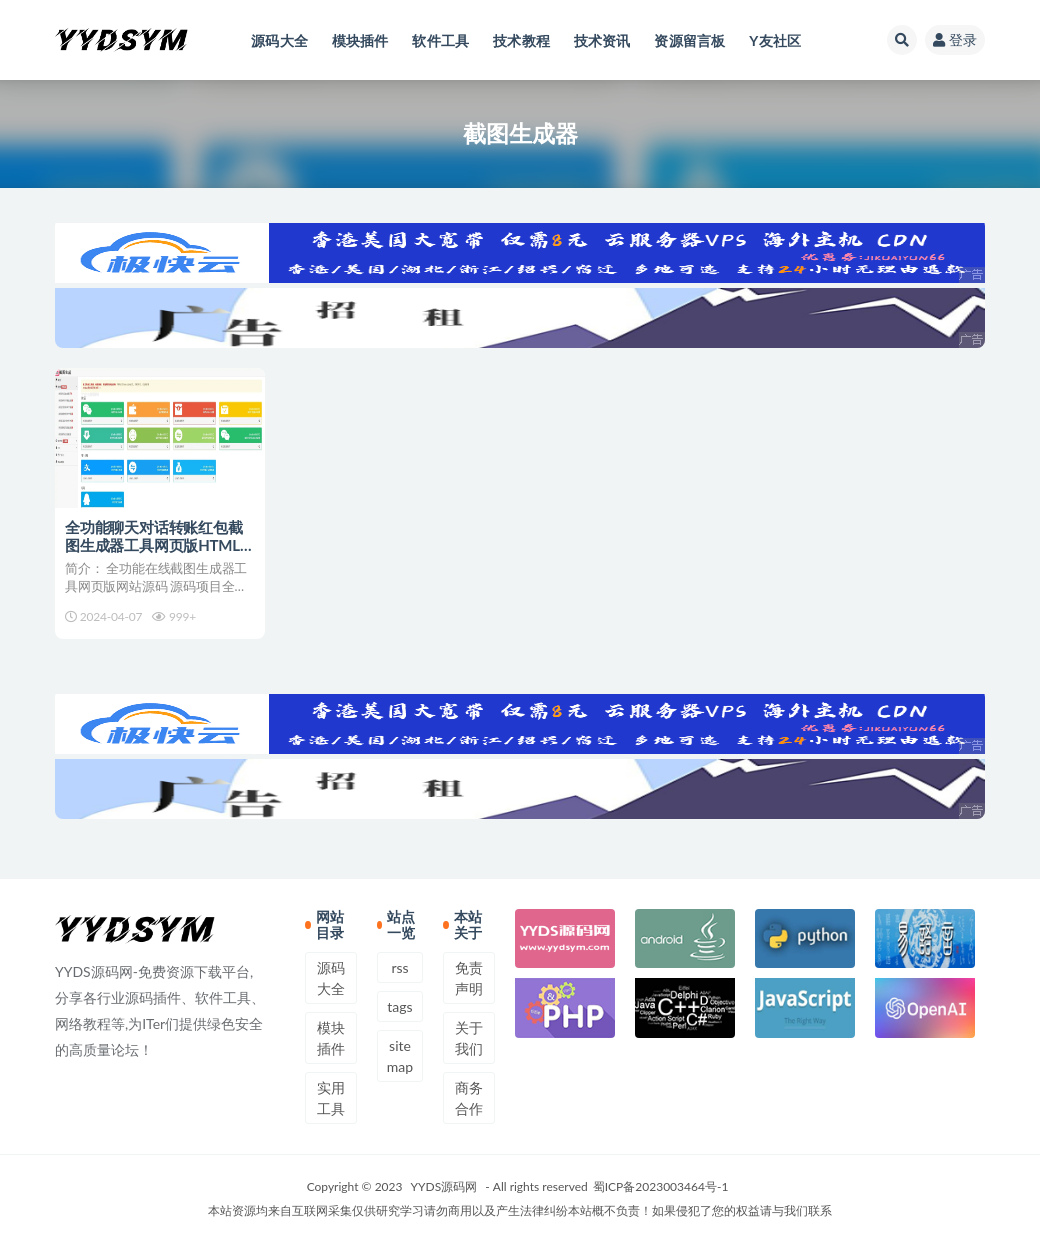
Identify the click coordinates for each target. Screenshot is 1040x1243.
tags (399, 1006)
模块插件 (331, 1038)
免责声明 (469, 978)
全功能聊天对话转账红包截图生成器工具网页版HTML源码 (160, 545)
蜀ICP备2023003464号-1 (661, 1186)
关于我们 (469, 1038)
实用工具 (331, 1098)
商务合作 (469, 1098)
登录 (955, 39)
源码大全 (331, 978)
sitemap (400, 1056)
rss (399, 967)
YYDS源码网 (444, 1186)
